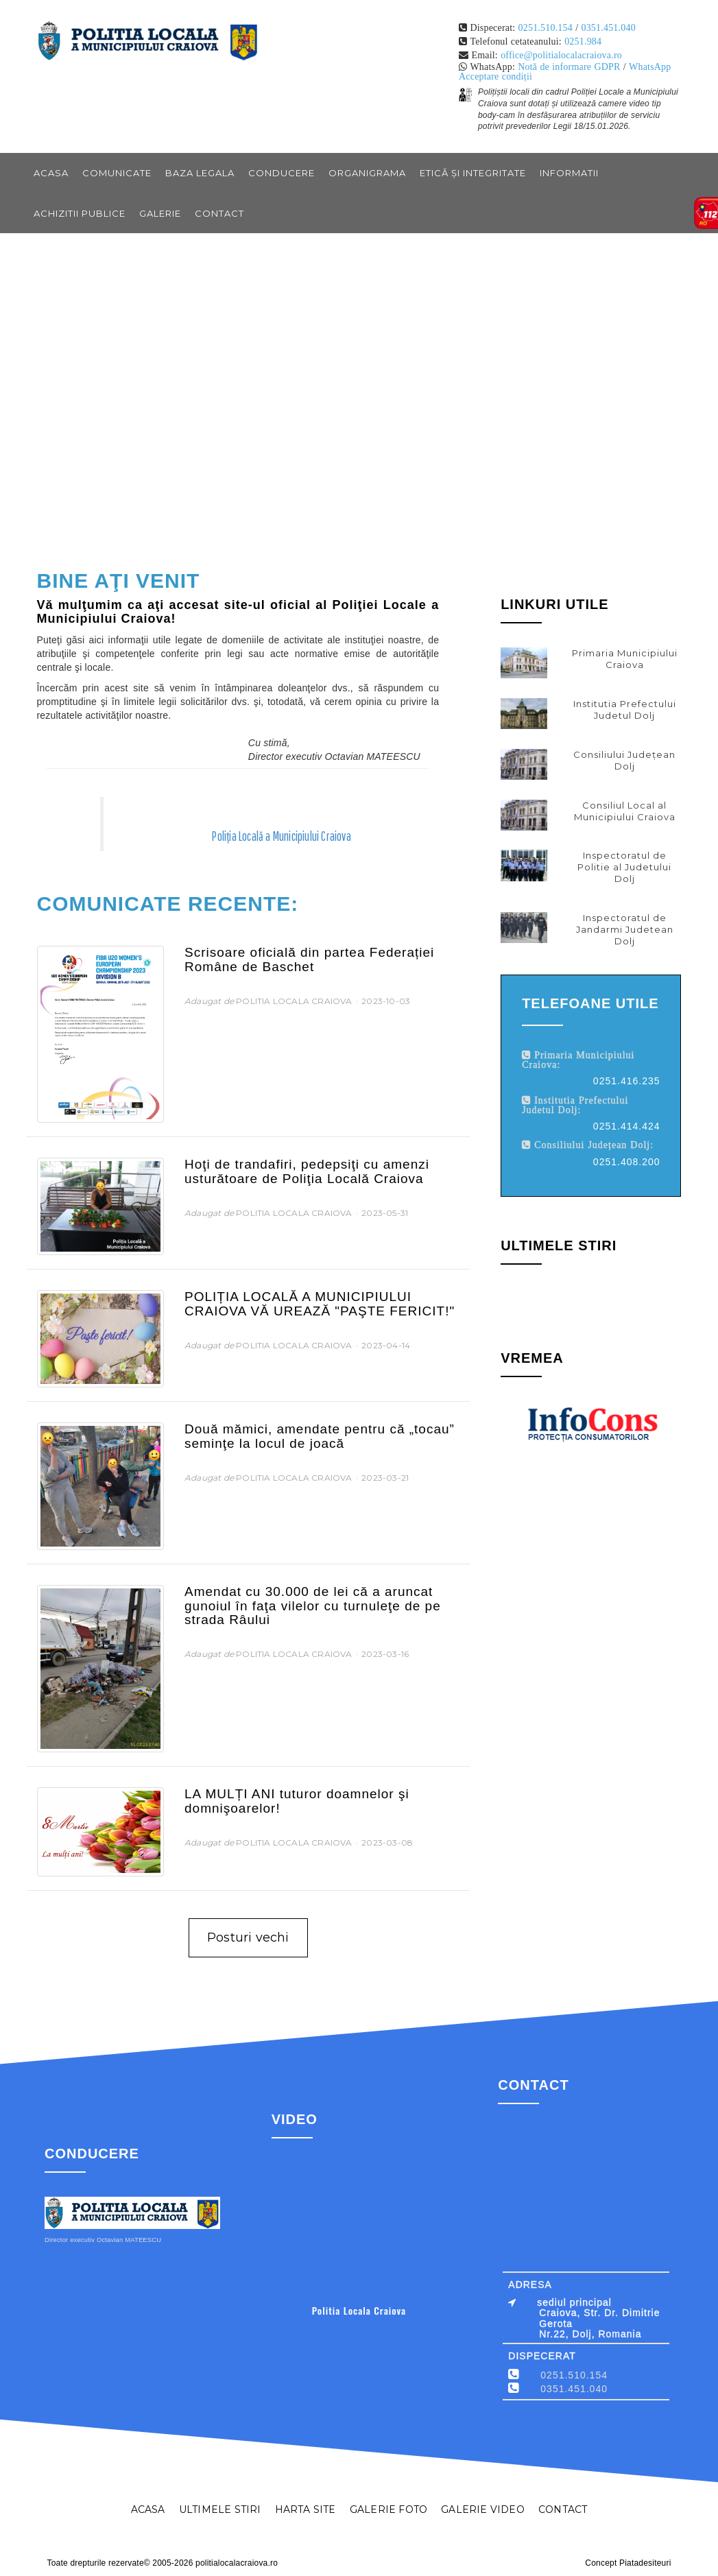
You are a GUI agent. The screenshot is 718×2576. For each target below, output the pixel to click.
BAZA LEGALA (200, 172)
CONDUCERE (281, 172)
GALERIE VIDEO (483, 2509)
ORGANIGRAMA (367, 172)
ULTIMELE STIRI (220, 2509)
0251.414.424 (626, 1126)
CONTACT (219, 213)
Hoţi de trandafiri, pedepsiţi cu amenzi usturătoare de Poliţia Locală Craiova (306, 1171)
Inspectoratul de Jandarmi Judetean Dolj (624, 929)
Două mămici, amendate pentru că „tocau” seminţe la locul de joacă (319, 1436)
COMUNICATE (117, 172)
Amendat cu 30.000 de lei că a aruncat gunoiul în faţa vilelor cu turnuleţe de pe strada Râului (312, 1605)
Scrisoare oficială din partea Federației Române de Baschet (309, 959)
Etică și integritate (473, 172)
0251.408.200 (626, 1161)
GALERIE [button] (160, 213)
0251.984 (582, 41)
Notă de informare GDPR (569, 66)
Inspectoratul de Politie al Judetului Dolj (624, 867)
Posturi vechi (248, 1937)
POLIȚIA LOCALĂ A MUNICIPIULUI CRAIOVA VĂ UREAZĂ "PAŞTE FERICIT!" (319, 1303)
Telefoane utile (590, 1003)
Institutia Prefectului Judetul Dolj (624, 709)
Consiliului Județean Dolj (624, 760)
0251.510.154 (545, 27)
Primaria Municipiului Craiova (625, 658)
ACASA (148, 2509)
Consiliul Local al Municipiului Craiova (624, 811)
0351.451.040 (608, 27)
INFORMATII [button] (569, 172)
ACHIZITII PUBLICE (79, 213)
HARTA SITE (305, 2509)
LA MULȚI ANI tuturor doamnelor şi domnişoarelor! (296, 1801)
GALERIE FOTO (388, 2509)
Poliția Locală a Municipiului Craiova (281, 836)
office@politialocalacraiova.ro (561, 55)
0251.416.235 (626, 1080)
